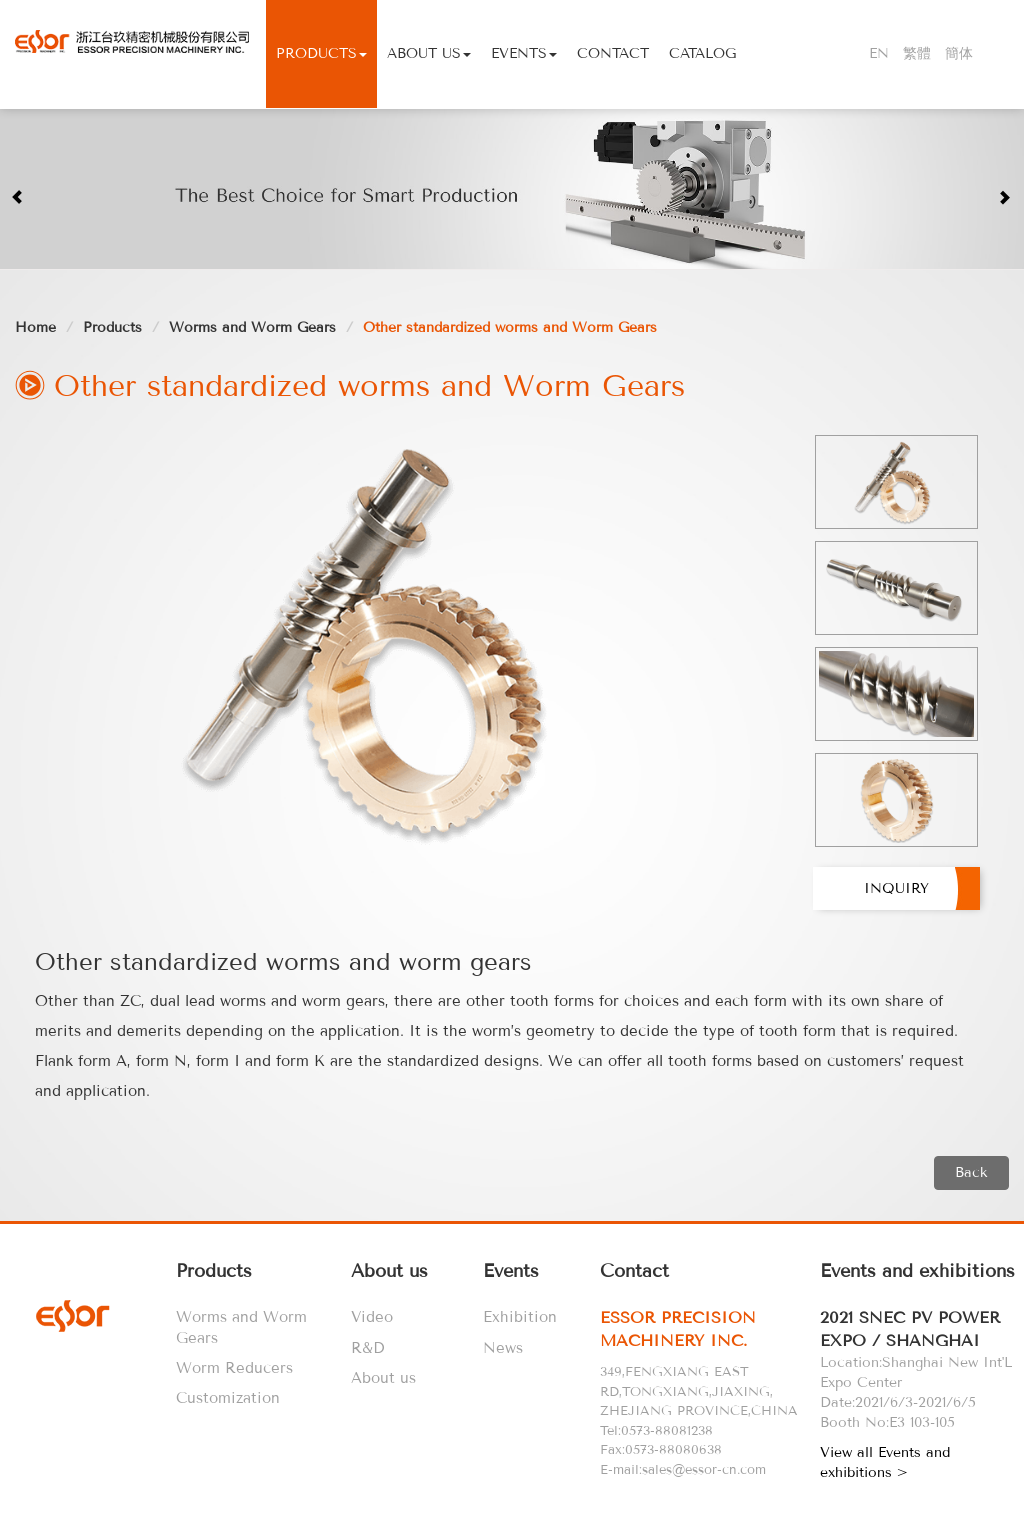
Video (372, 1317)
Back (971, 1172)
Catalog (702, 53)
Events (524, 53)
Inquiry (896, 888)
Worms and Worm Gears (252, 327)
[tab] (706, 1329)
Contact (613, 53)
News (503, 1348)
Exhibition (520, 1317)
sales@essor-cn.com (704, 1469)
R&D (367, 1348)
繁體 (917, 53)
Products (321, 53)
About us (383, 1378)
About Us (429, 53)
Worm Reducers (234, 1368)
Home (35, 327)
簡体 (959, 53)
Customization (228, 1398)
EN (879, 53)
